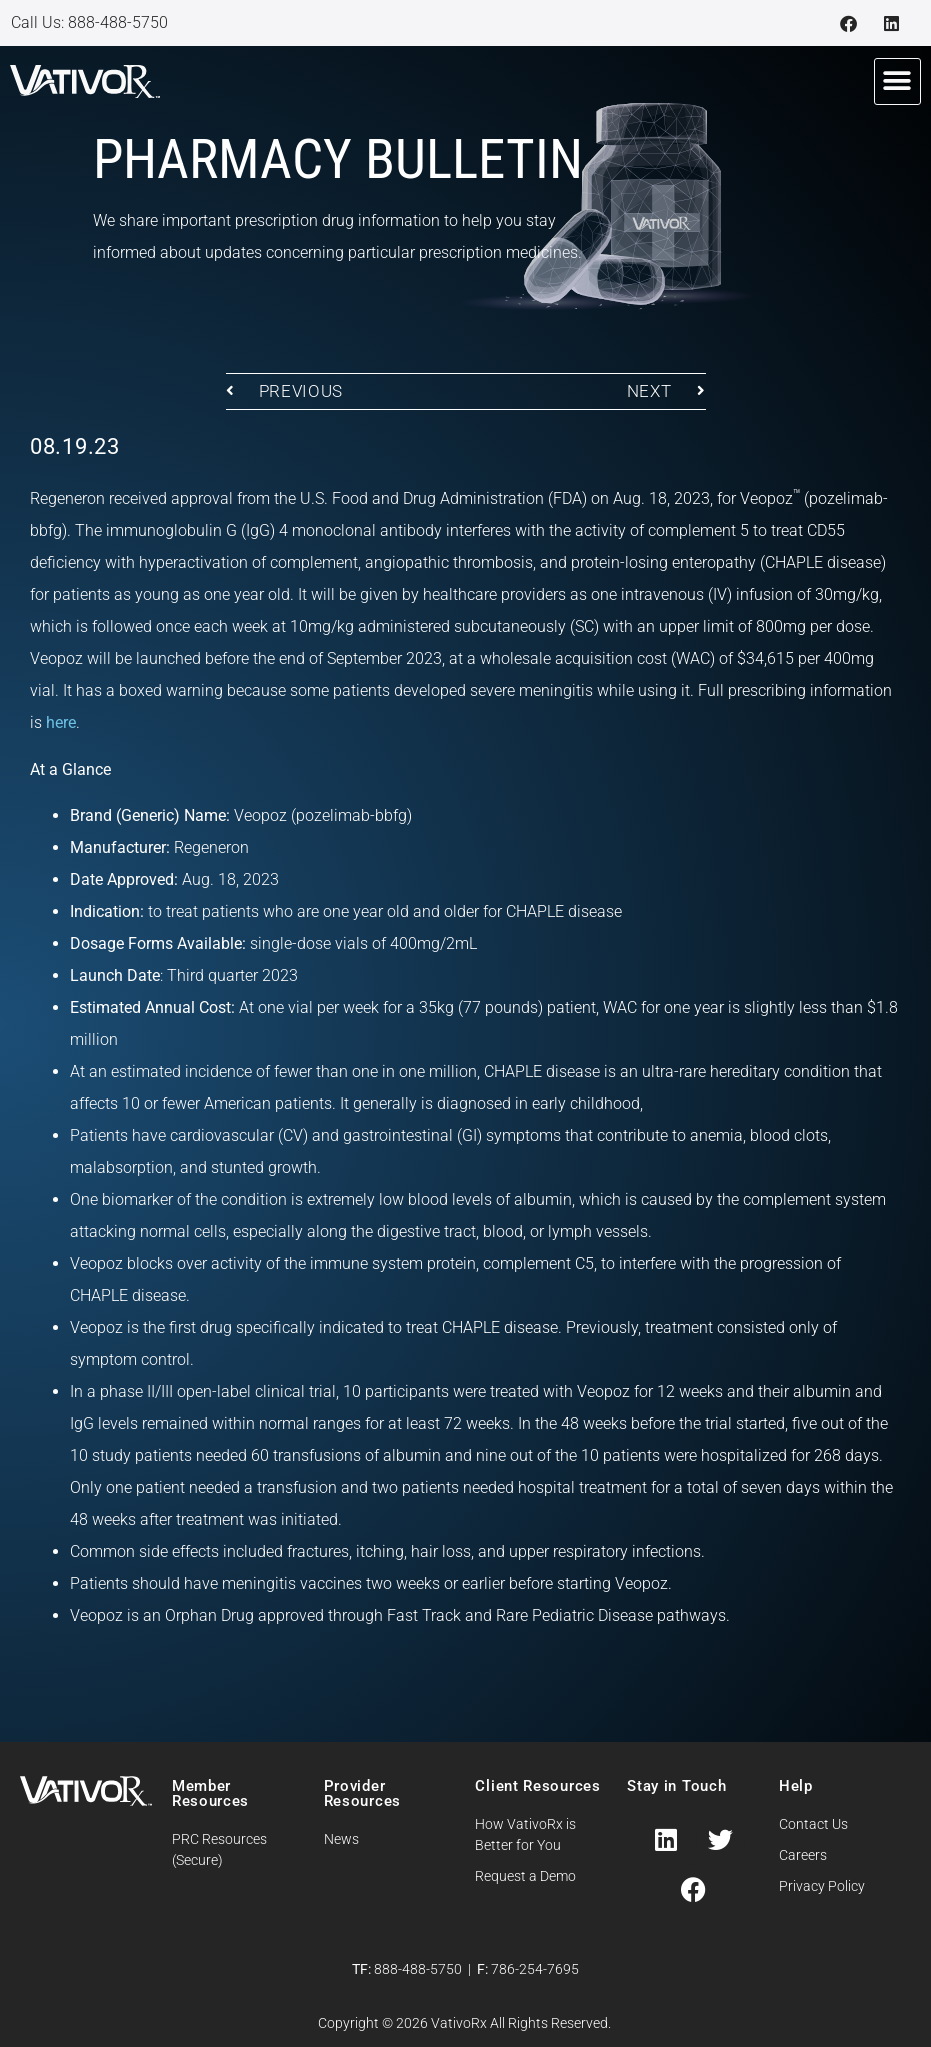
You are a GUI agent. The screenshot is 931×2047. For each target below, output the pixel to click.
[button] (897, 81)
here (61, 722)
